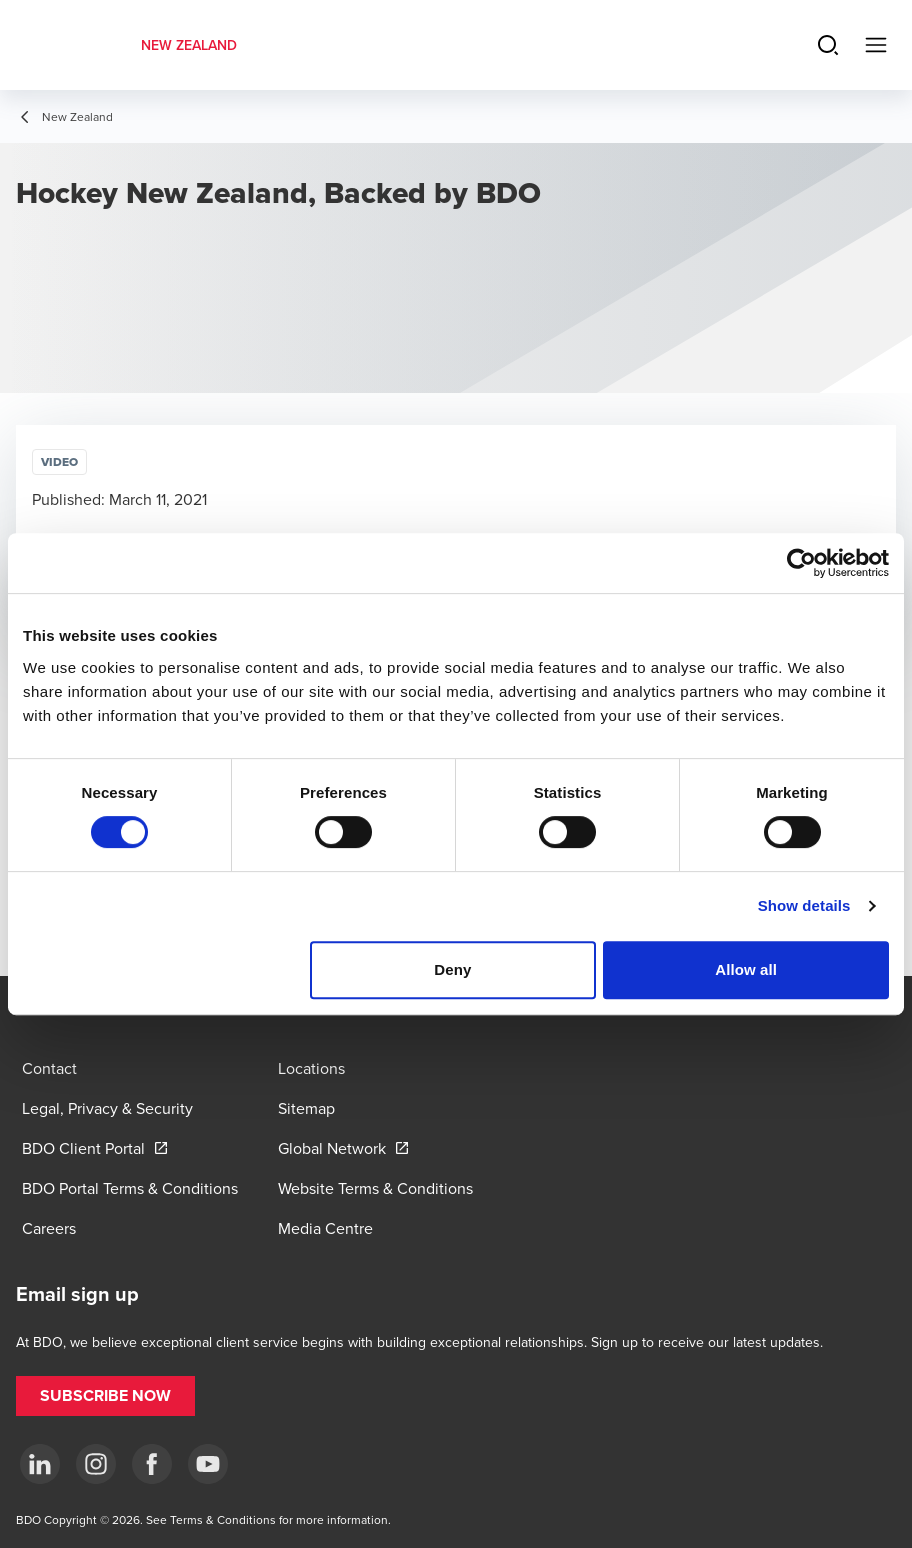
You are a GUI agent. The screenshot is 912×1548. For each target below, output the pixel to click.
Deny (452, 969)
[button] (105, 1396)
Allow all (746, 969)
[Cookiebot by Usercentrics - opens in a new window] (801, 563)
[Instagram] (96, 1464)
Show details (804, 905)
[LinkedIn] (40, 1464)
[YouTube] (208, 1464)
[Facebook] (152, 1464)
